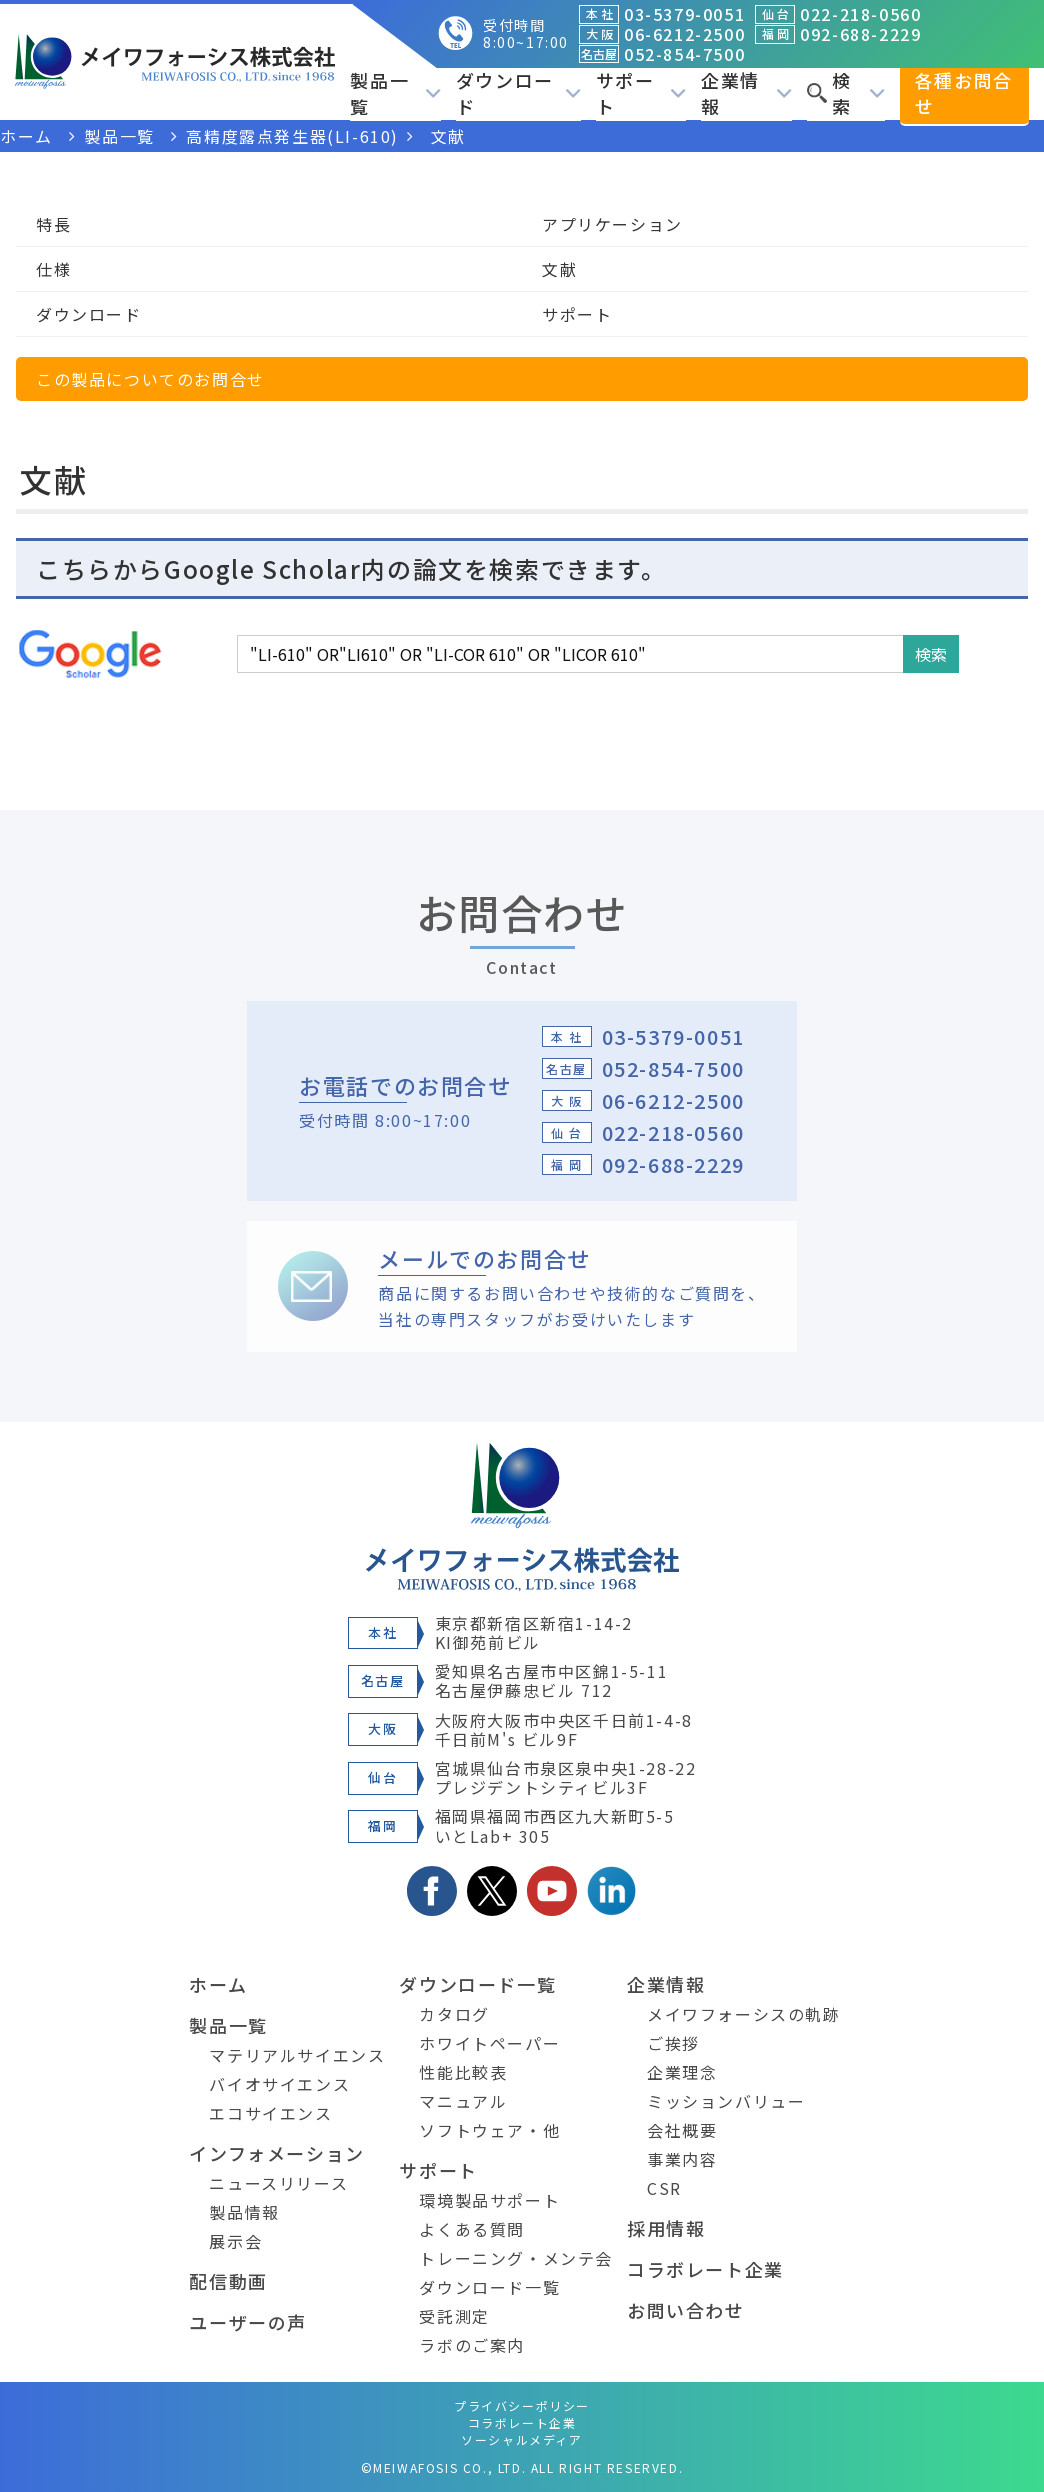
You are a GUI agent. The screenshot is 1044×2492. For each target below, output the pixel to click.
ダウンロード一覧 (477, 1984)
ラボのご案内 (472, 2345)
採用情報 (666, 2228)
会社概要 (682, 2130)
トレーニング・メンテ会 (516, 2258)
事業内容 (682, 2159)
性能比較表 (463, 2072)
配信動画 (228, 2281)
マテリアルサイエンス (297, 2055)
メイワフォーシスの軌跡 (744, 2014)
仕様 (53, 269)
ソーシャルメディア (521, 2439)
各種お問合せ (964, 93)
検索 (846, 93)
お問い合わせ (686, 2310)
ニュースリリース (278, 2183)
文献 (559, 269)
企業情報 (746, 93)
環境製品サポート (489, 2200)
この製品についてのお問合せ (150, 379)
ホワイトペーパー (489, 2043)
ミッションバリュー (726, 2101)
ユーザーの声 (248, 2322)
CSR (664, 2188)
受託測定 (454, 2316)
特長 (53, 224)
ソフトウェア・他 (489, 2130)
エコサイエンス (270, 2113)
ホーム (218, 1984)
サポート (641, 93)
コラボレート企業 (705, 2269)
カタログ (454, 2014)
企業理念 (682, 2072)
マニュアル (463, 2101)
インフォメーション (276, 2153)
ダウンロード (518, 93)
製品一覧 (395, 93)
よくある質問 (472, 2229)
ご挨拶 (673, 2043)
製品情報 (244, 2212)
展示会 (235, 2241)
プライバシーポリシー (522, 2405)
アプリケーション (612, 224)
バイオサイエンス (279, 2084)
